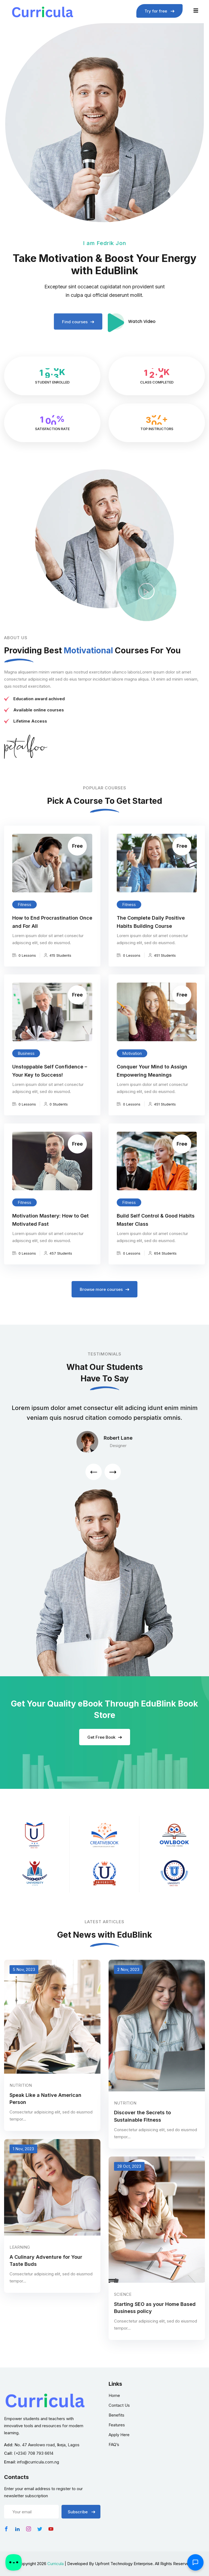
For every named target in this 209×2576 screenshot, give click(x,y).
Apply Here (119, 2434)
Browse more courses (104, 1289)
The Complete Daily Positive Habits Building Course (151, 935)
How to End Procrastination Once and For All (52, 935)
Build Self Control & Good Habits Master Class (156, 1233)
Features (117, 2424)
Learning (20, 2260)
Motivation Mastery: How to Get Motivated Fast (50, 1233)
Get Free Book (104, 1744)
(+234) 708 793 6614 (33, 2453)
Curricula (55, 2563)
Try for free (159, 11)
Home (114, 2395)
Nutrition (21, 2098)
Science (122, 2307)
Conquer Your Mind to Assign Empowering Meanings (152, 1084)
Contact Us (119, 2405)
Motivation (132, 1066)
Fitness (24, 917)
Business (26, 1066)
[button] (93, 1472)
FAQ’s (114, 2444)
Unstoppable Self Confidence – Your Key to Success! (49, 1084)
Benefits (116, 2415)
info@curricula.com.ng (38, 2462)
